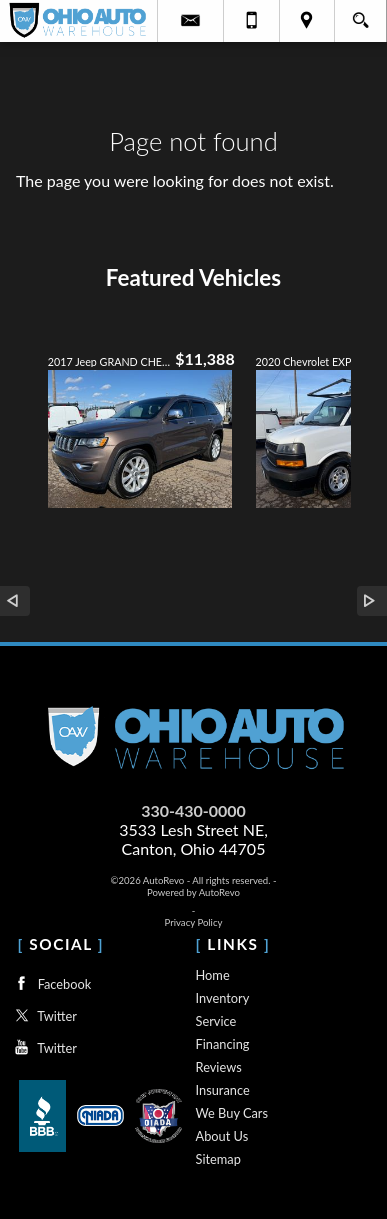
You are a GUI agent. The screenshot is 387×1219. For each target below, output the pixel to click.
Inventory (223, 998)
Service (216, 1021)
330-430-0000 (193, 810)
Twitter (43, 1015)
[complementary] (327, 1159)
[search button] (360, 14)
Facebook (50, 983)
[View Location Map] (307, 21)
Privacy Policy (194, 922)
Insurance (223, 1090)
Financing (223, 1044)
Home (213, 975)
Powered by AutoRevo (193, 892)
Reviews (219, 1067)
